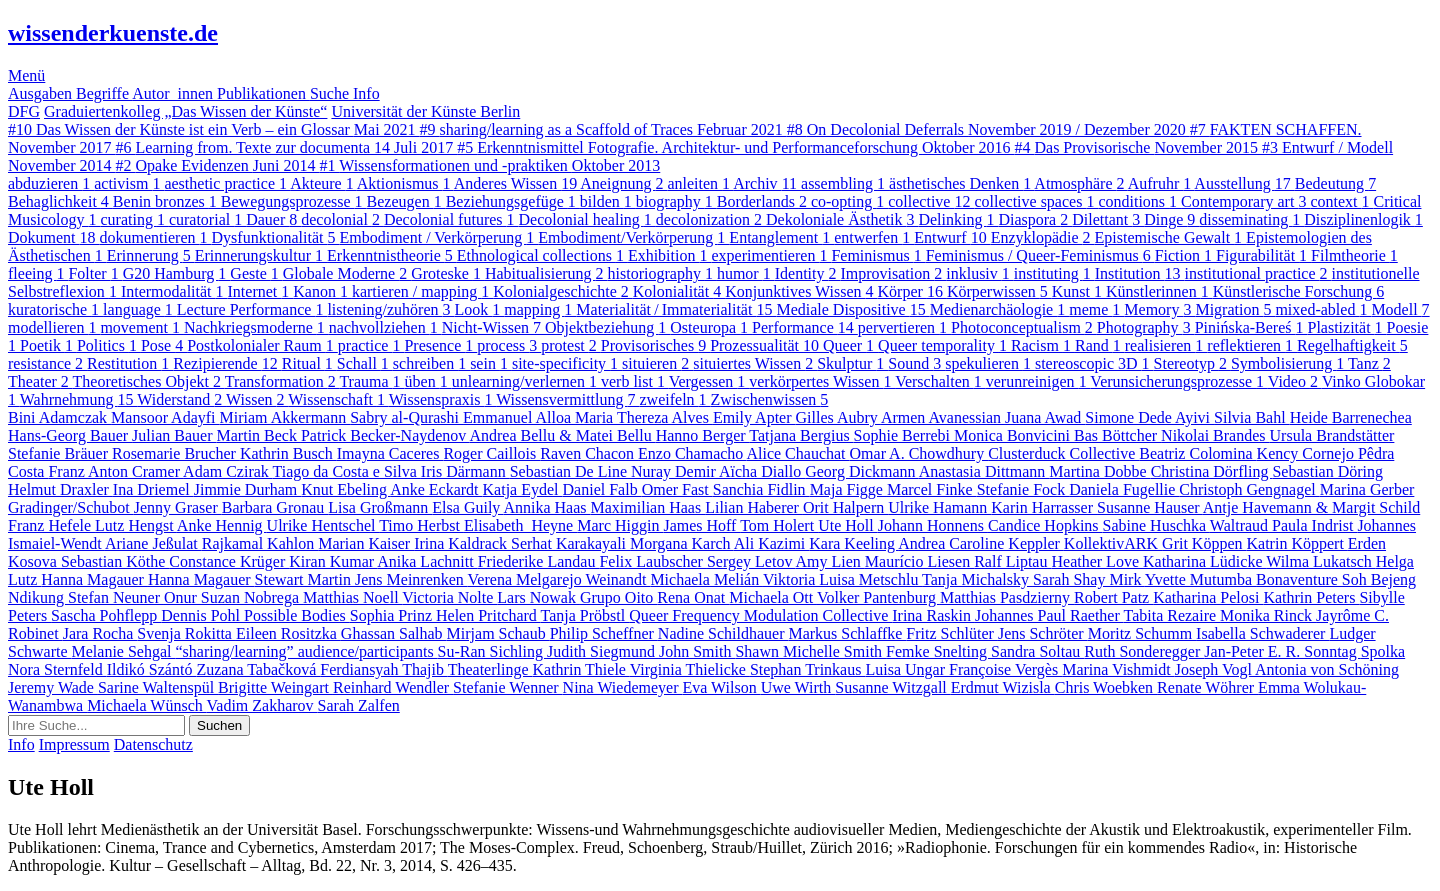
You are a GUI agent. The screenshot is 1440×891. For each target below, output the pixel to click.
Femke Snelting (938, 651)
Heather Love (1097, 561)
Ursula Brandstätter (1332, 435)
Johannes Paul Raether (1049, 615)
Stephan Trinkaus (808, 669)
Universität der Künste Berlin (425, 111)
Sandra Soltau (1037, 651)
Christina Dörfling (1212, 471)
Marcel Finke (932, 489)
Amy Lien (830, 561)
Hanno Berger (703, 435)
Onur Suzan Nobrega (233, 597)
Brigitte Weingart (275, 687)
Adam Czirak (227, 471)
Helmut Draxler (60, 489)
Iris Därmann (465, 471)
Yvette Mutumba (1200, 579)
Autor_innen (174, 93)
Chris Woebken (1106, 687)
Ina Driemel (153, 489)
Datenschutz (153, 744)
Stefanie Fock (1023, 489)
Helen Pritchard (488, 615)
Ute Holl (848, 525)
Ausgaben (42, 93)
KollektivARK (1113, 543)
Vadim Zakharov (262, 705)
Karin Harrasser (1044, 507)
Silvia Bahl (1252, 417)
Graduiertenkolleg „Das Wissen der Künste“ (185, 111)
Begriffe (104, 93)
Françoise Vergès (1005, 669)
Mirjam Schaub (498, 633)
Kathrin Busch (288, 453)
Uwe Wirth (798, 687)
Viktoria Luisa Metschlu (842, 579)
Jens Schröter (1043, 633)
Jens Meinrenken (411, 579)
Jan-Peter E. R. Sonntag (1282, 651)
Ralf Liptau (1012, 561)
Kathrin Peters (1311, 597)
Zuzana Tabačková (258, 669)
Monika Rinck (1268, 615)
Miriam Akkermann (285, 417)
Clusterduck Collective (1063, 453)
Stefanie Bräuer (60, 453)
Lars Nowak (538, 597)
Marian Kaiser (366, 543)
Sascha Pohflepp (106, 615)
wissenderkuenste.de (113, 33)
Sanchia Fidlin (761, 489)
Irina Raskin (933, 615)
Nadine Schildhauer (723, 633)
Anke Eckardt (436, 489)
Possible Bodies (297, 615)
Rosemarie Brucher (176, 453)
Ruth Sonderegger (1144, 651)
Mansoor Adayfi (165, 417)
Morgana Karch (682, 543)
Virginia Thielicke (690, 669)
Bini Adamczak (59, 417)
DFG (24, 111)
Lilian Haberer (754, 507)
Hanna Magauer (94, 579)
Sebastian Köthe (115, 561)
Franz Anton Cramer (115, 471)
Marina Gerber (1367, 489)
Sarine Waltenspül (158, 687)
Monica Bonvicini (1014, 435)
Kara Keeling (853, 543)
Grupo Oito (618, 597)
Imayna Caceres (390, 453)
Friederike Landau (539, 561)
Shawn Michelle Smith (810, 651)
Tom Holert (779, 525)
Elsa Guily (467, 507)
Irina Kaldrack (462, 543)
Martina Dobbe (1099, 471)
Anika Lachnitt (427, 561)
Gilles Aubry (838, 417)
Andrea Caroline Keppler (981, 543)
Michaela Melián (706, 579)
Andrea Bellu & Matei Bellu (562, 435)
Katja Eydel (523, 489)
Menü (26, 75)
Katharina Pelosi (1208, 597)
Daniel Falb (602, 489)
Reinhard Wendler (393, 687)
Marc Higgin (620, 525)
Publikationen (263, 93)
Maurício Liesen (919, 561)
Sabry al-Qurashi (406, 417)
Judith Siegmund (603, 651)
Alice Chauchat (797, 453)
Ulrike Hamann (939, 507)
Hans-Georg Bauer (70, 435)
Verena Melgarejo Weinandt (559, 579)
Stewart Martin (305, 579)
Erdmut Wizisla (1003, 687)
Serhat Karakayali (570, 543)
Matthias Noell (352, 597)
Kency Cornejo (1307, 453)
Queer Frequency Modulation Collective (760, 615)
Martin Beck (259, 435)
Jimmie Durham (248, 489)
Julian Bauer (174, 435)
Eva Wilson (722, 687)
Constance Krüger (229, 561)
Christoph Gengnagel (1249, 489)
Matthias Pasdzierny (1007, 597)
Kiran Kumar (333, 561)
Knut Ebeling (345, 489)
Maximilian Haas (648, 507)
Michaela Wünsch (146, 705)
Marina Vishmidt (1118, 669)
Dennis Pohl (202, 615)
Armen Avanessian (943, 417)
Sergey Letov (751, 561)
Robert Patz (1113, 597)
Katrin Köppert (1297, 543)
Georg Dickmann (861, 471)
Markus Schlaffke (847, 633)
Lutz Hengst (136, 525)
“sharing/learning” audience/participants (307, 651)
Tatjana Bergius (801, 435)
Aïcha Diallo (762, 471)
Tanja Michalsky (977, 579)
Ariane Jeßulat (153, 543)
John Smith (697, 651)
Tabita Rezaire (1171, 615)
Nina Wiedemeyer (623, 687)
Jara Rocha (100, 633)
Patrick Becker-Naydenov (385, 435)
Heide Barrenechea (1351, 417)
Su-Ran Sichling (492, 651)
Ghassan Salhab (394, 633)
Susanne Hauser (1150, 507)
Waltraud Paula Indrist (1284, 525)
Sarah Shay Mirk (1089, 579)
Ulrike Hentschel (323, 525)
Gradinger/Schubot (71, 507)
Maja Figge (848, 489)
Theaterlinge (490, 669)
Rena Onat (693, 597)
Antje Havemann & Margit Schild (1311, 507)
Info (366, 93)
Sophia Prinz (393, 615)
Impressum (74, 744)
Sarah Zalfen (359, 705)
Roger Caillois (491, 453)
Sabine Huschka (1156, 525)
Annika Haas (546, 507)
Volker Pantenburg (878, 597)
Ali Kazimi (772, 543)
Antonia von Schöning (1327, 669)
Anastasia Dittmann (984, 471)
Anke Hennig (222, 525)
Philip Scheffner (604, 633)
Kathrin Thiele (581, 669)
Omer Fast (677, 489)
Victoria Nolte (449, 597)
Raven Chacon (589, 453)
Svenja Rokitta (186, 633)
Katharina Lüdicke (1204, 561)
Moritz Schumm (1142, 633)
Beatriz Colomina (1197, 453)
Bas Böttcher (1117, 435)
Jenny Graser (178, 507)
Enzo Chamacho (692, 453)
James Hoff (701, 525)
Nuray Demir (675, 471)
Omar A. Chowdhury (919, 453)
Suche (331, 93)
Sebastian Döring (1327, 471)
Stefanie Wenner (507, 687)
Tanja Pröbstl (585, 615)
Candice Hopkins (1045, 525)
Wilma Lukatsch (1321, 561)
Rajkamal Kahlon (260, 543)
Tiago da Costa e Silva (347, 471)
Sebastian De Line (570, 471)
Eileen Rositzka (288, 633)
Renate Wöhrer (1207, 687)
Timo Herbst (421, 525)
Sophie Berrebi (904, 435)
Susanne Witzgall (892, 687)
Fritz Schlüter (952, 633)
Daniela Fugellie (1124, 489)
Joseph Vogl (1215, 669)
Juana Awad (1045, 417)
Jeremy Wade (53, 687)
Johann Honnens (933, 525)
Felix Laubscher (653, 561)
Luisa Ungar (907, 669)
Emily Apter (754, 417)
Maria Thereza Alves (644, 417)
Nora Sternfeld (57, 669)
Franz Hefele (51, 525)
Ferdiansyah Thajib (383, 669)
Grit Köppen (1204, 543)
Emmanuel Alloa (519, 417)
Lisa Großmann (380, 507)
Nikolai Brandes (1215, 435)
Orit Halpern (845, 507)
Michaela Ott (773, 597)
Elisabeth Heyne (520, 525)
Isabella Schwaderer (1262, 633)
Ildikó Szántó (152, 669)
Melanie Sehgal (124, 651)
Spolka (1383, 651)
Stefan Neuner (116, 597)
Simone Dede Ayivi (1149, 417)
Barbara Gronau (275, 507)
